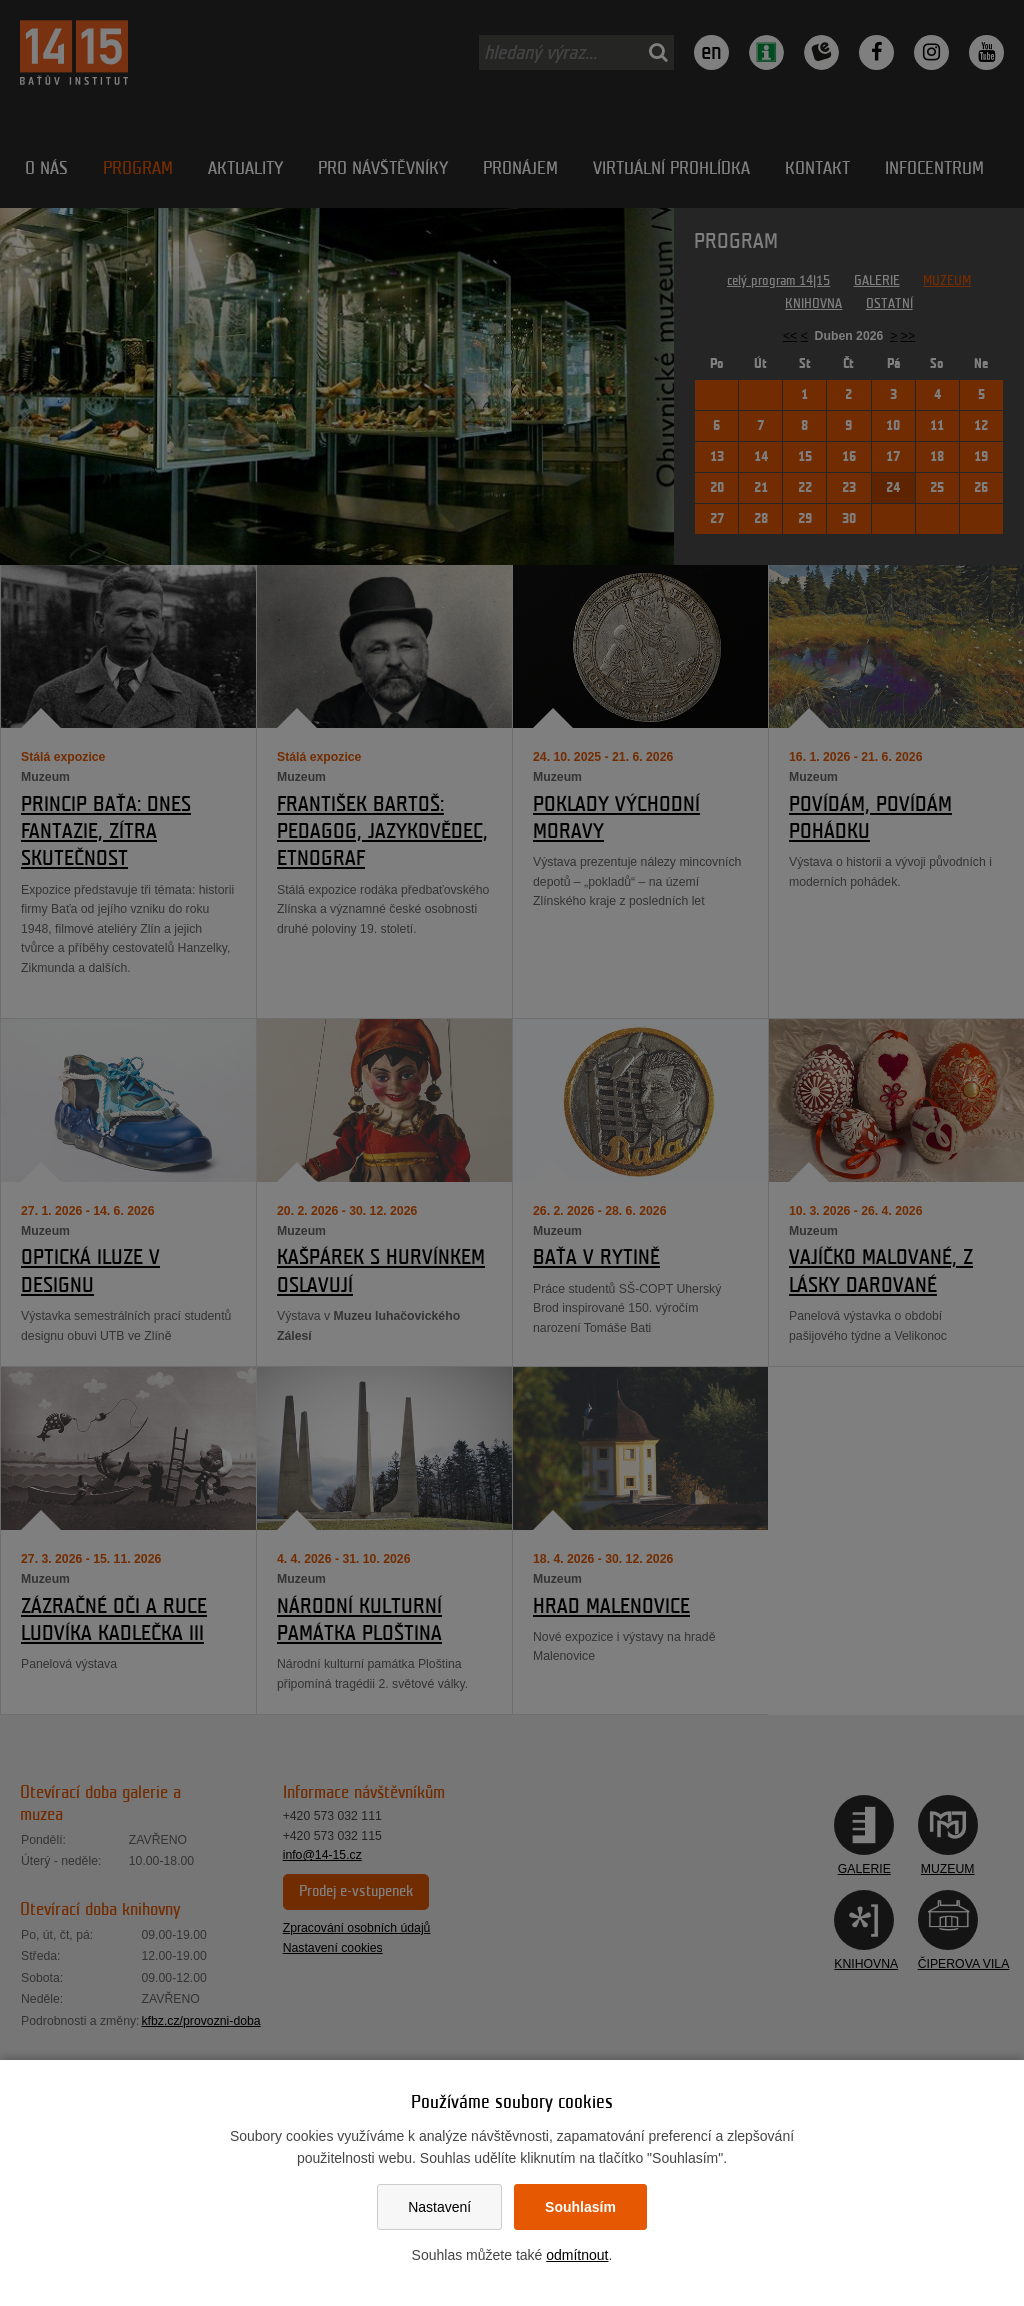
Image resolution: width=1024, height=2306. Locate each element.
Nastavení (439, 2207)
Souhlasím (580, 2207)
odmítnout (577, 2255)
